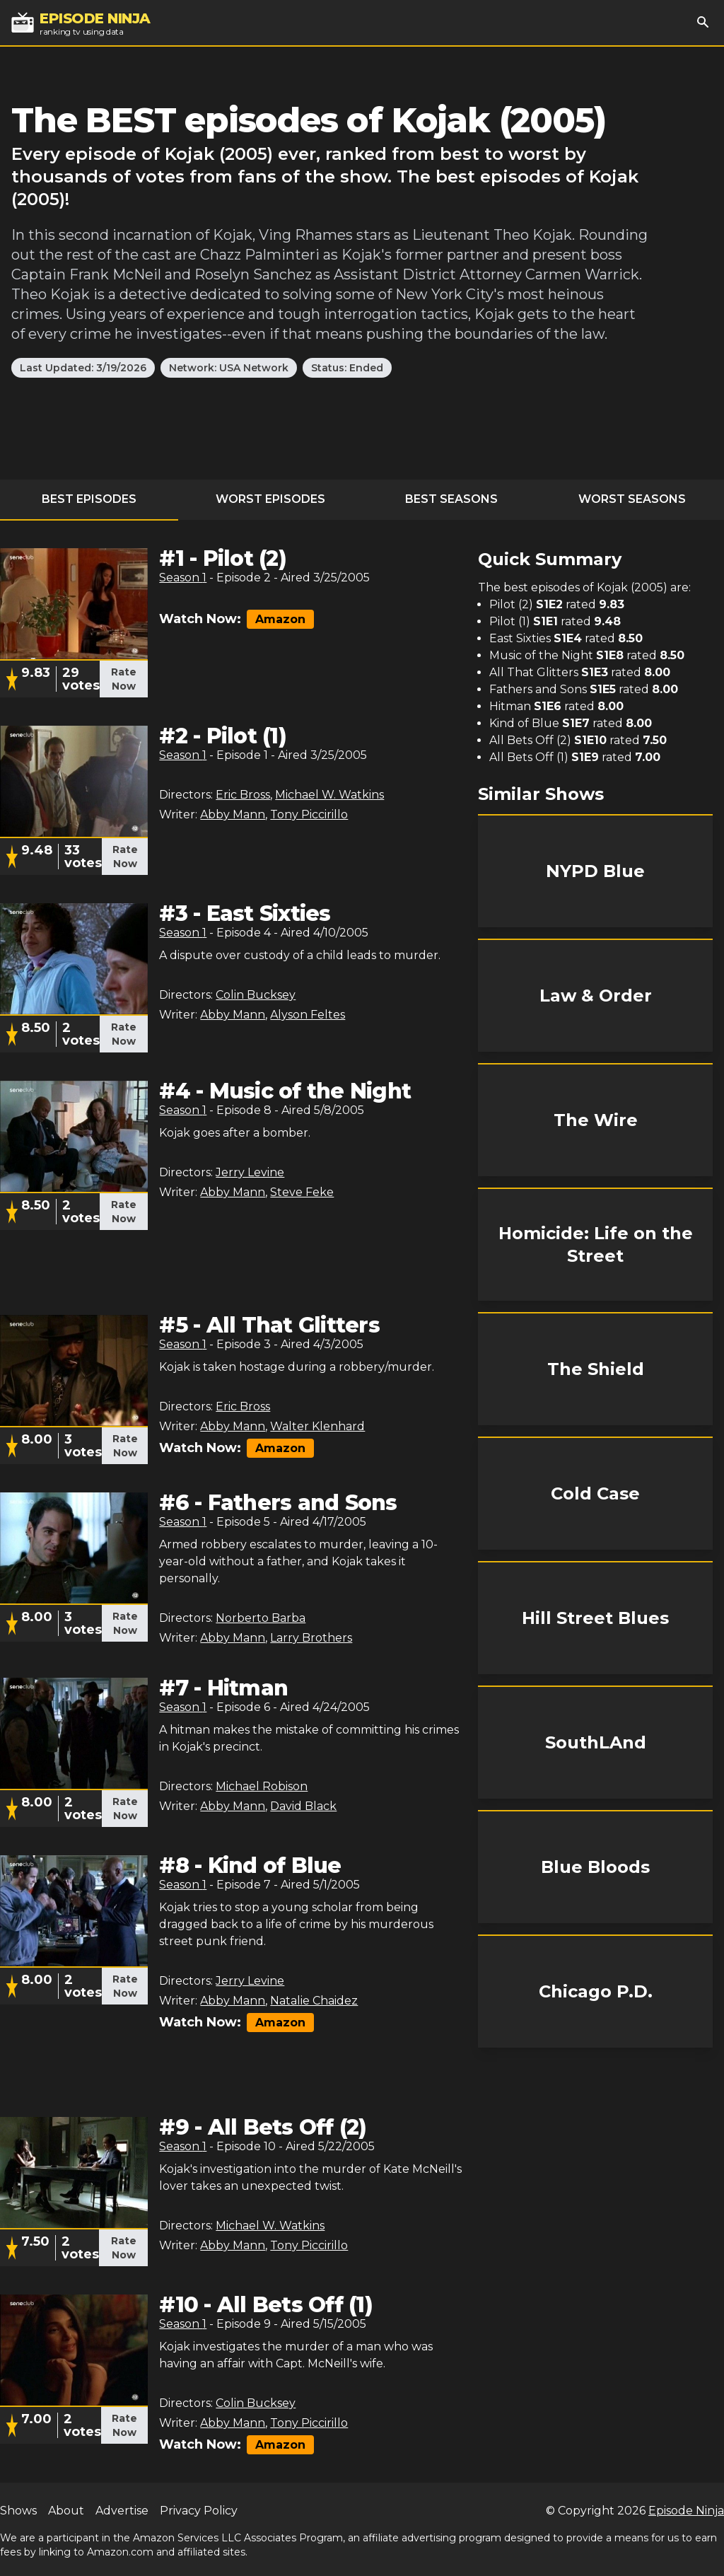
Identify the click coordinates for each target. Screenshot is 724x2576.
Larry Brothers (311, 1637)
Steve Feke (302, 1192)
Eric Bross (243, 794)
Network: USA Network (228, 367)
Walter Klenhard (317, 1426)
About (66, 2510)
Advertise (121, 2510)
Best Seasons (451, 499)
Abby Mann (232, 814)
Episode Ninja (686, 2510)
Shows (18, 2510)
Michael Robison (262, 1786)
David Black (303, 1806)
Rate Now (123, 679)
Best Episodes (89, 499)
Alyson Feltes (307, 1014)
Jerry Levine (250, 1172)
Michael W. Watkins (329, 794)
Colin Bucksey (256, 995)
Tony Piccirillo (309, 814)
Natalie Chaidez (314, 2000)
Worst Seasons (632, 499)
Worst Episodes (270, 499)
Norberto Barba (260, 1618)
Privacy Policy (199, 2510)
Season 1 (182, 577)
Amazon (280, 619)
